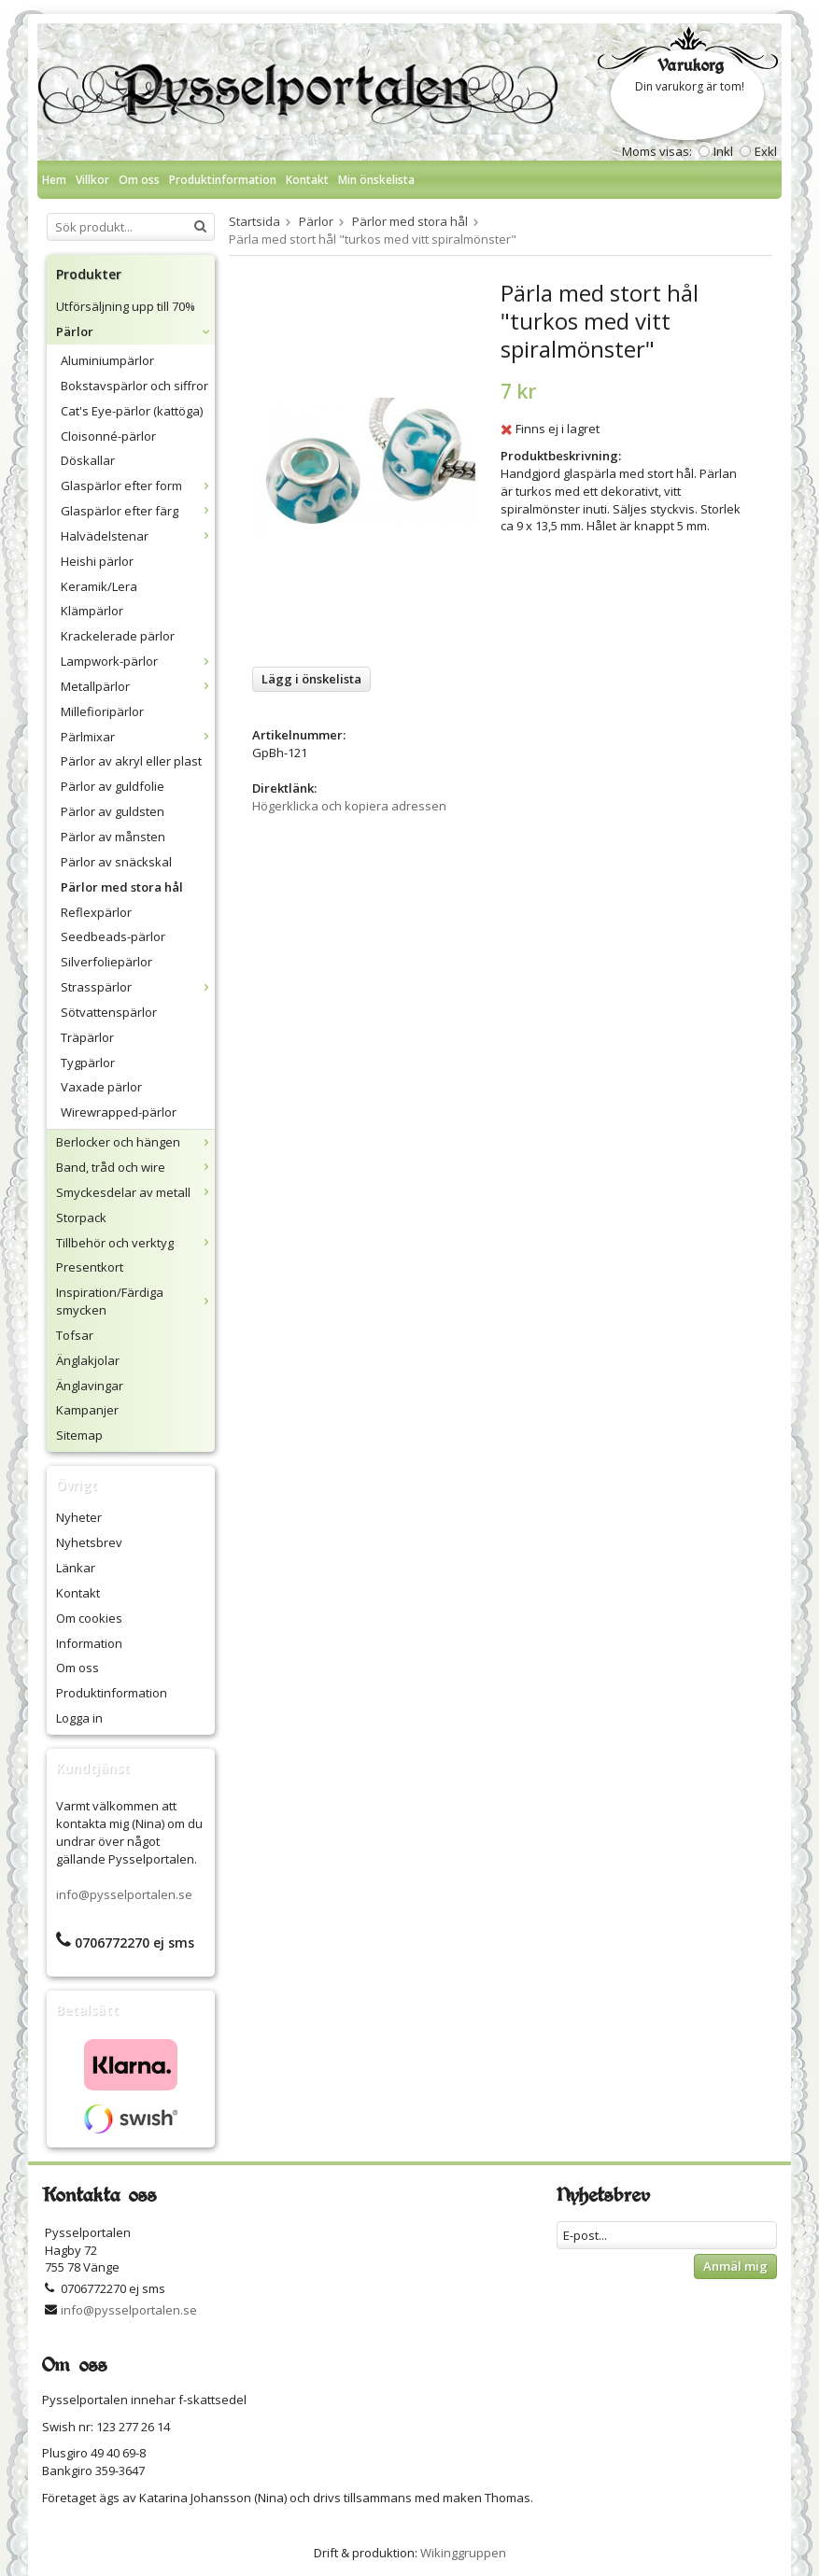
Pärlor (135, 331)
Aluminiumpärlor (107, 360)
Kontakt (307, 180)
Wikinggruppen (463, 2552)
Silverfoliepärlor (106, 961)
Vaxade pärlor (101, 1086)
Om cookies (89, 1618)
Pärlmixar (138, 736)
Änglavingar (89, 1385)
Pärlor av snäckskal (116, 861)
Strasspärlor (138, 986)
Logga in (79, 1718)
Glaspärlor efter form (138, 485)
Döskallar (88, 460)
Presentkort (89, 1267)
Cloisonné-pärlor (108, 436)
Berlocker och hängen (135, 1141)
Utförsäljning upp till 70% (125, 306)
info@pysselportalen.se (124, 1894)
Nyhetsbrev (89, 1542)
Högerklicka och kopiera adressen (349, 805)
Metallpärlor (138, 686)
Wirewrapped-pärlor (119, 1112)
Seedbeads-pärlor (113, 936)
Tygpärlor (88, 1062)
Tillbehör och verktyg (135, 1242)
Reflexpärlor (96, 912)
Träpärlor (87, 1037)
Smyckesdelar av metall (135, 1192)
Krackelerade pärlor (118, 635)
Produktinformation (222, 180)
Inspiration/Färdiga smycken (135, 1301)
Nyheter (79, 1517)
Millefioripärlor (102, 711)
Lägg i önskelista (311, 678)
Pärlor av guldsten (112, 811)
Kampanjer (87, 1409)
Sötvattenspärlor (109, 1012)
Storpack (81, 1217)
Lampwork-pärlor (138, 661)
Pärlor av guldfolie (112, 786)
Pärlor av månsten (113, 836)
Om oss (139, 180)
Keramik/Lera (99, 586)
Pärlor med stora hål (122, 887)
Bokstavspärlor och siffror (134, 385)
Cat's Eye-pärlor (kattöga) (132, 410)
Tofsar (74, 1335)
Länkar (75, 1567)
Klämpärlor (92, 610)
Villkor (92, 180)
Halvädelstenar (138, 536)
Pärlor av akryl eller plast (131, 761)
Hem (54, 180)
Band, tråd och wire (135, 1167)
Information (89, 1643)
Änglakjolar (88, 1360)
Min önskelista (376, 180)
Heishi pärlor (97, 561)
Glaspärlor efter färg (138, 510)
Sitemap (79, 1435)
